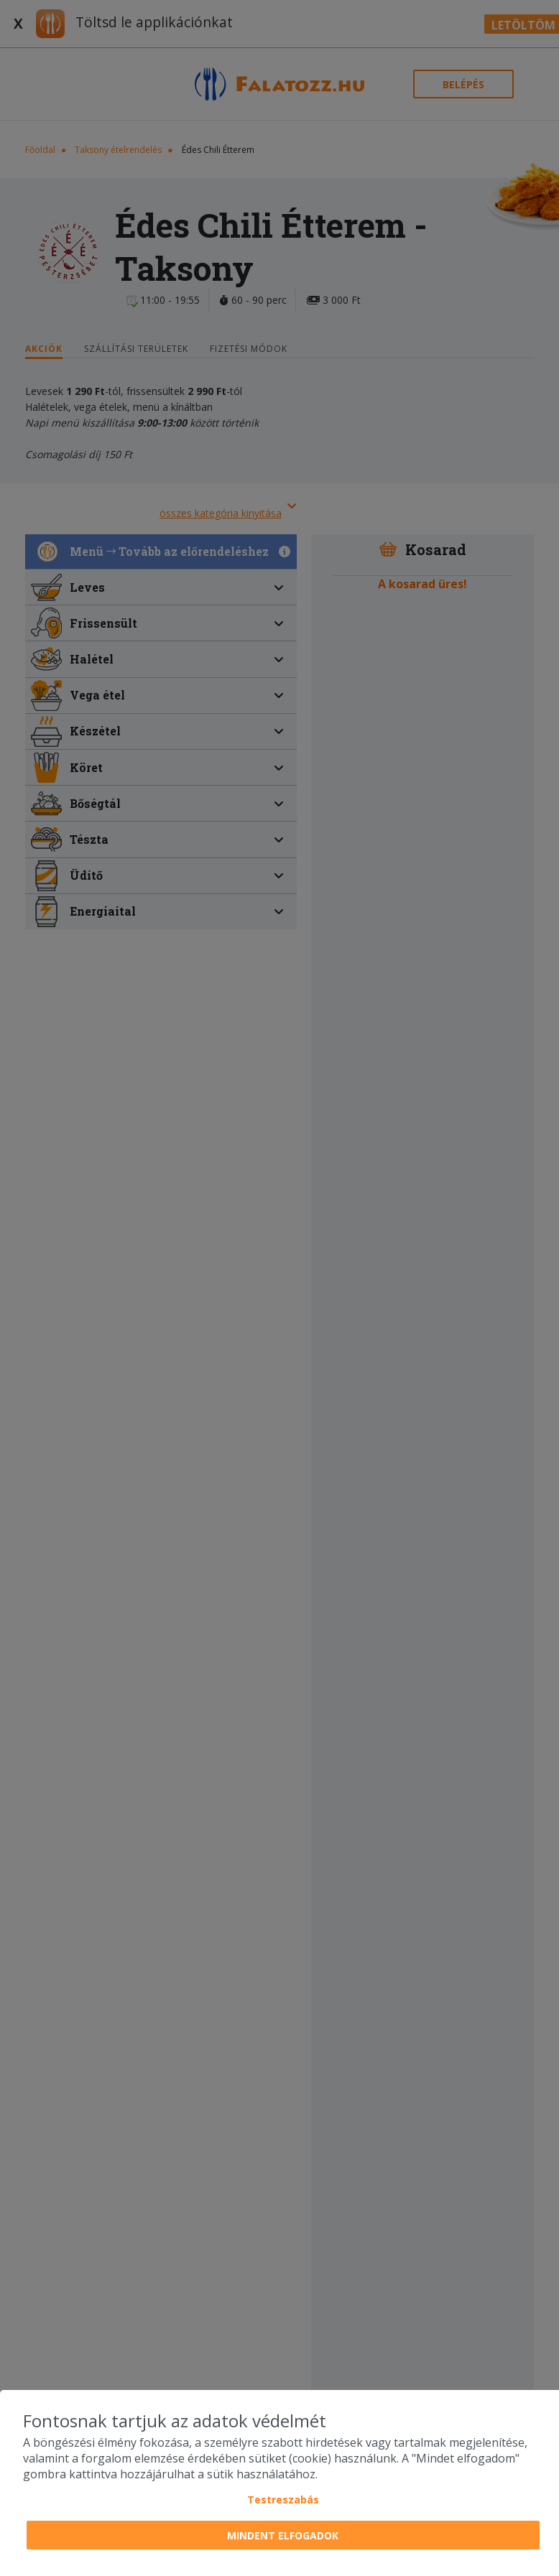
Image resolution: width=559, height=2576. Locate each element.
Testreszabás (283, 2499)
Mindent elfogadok (282, 2535)
